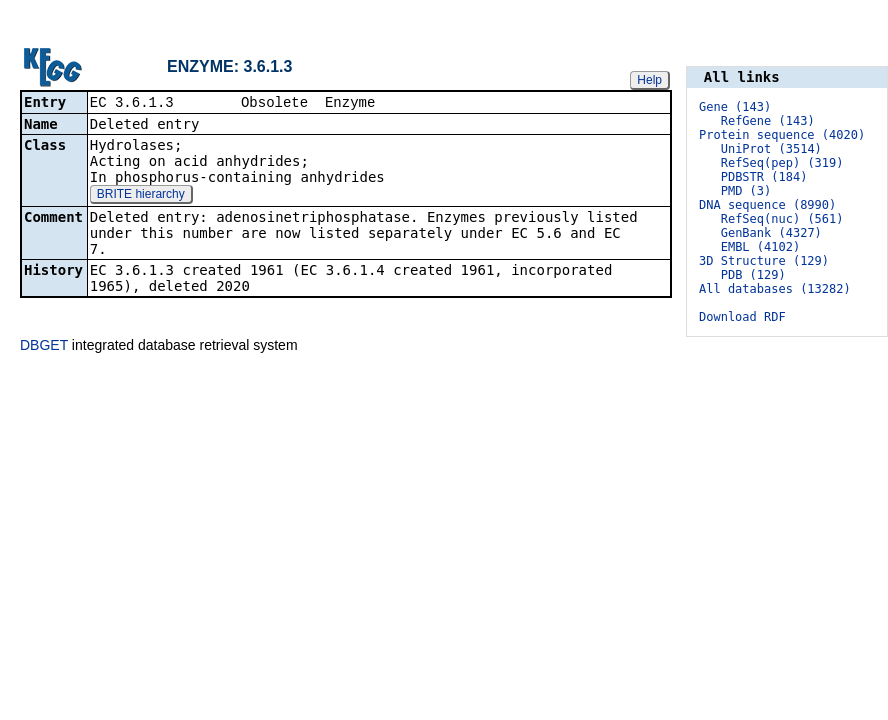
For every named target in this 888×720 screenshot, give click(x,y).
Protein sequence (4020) (782, 135)
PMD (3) (746, 191)
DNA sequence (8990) (767, 205)
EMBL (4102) (760, 247)
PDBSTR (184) (764, 177)
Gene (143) (735, 107)
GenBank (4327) (771, 233)
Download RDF (742, 317)
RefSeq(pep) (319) (782, 163)
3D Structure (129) (764, 261)
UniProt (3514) (771, 149)
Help (649, 79)
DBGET (44, 345)
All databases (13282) (775, 289)
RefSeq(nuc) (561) (782, 219)
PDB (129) (753, 275)
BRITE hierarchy (141, 195)
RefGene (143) (768, 121)
